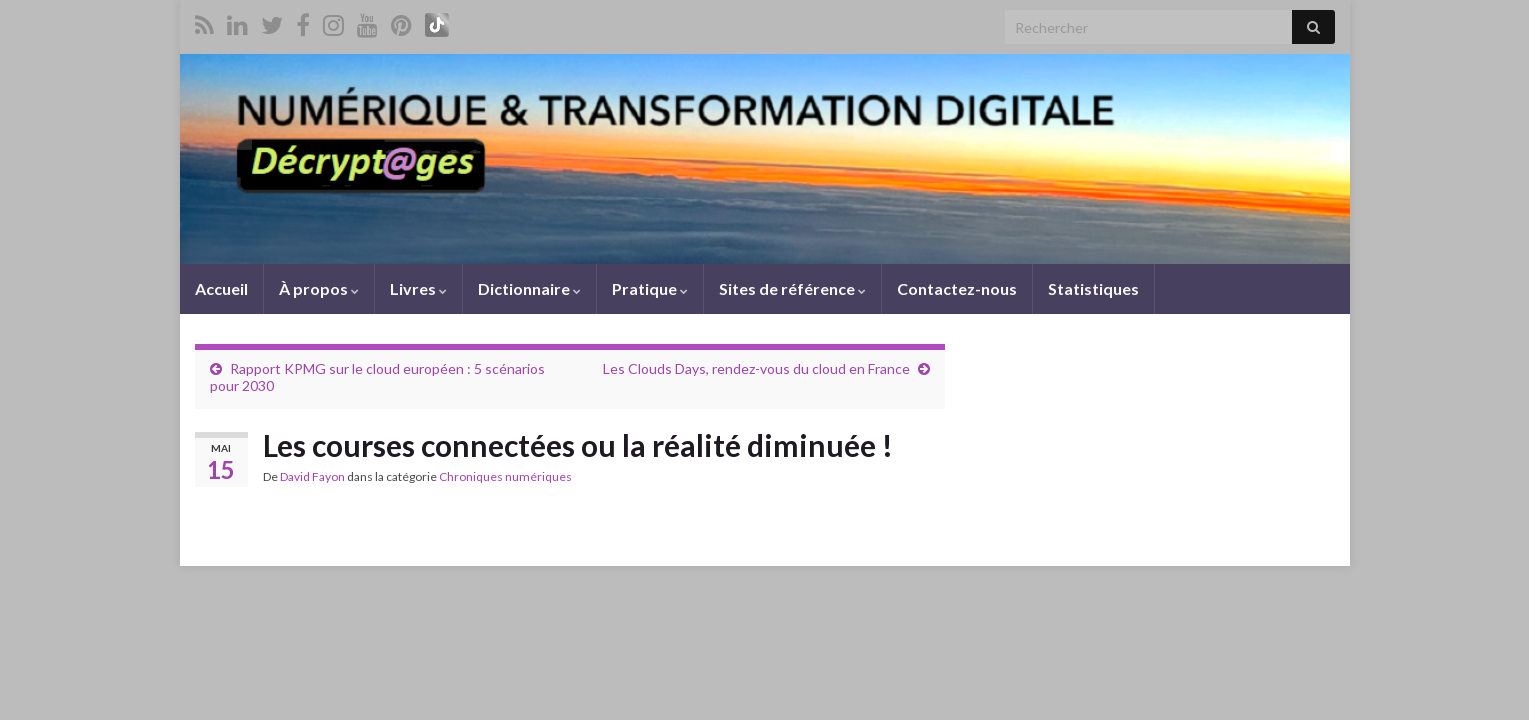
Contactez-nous (957, 288)
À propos (319, 288)
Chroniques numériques (505, 476)
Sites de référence (792, 288)
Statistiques (1093, 288)
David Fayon (312, 476)
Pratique (650, 288)
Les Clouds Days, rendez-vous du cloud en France (756, 368)
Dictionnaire (529, 288)
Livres (418, 288)
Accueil (221, 288)
